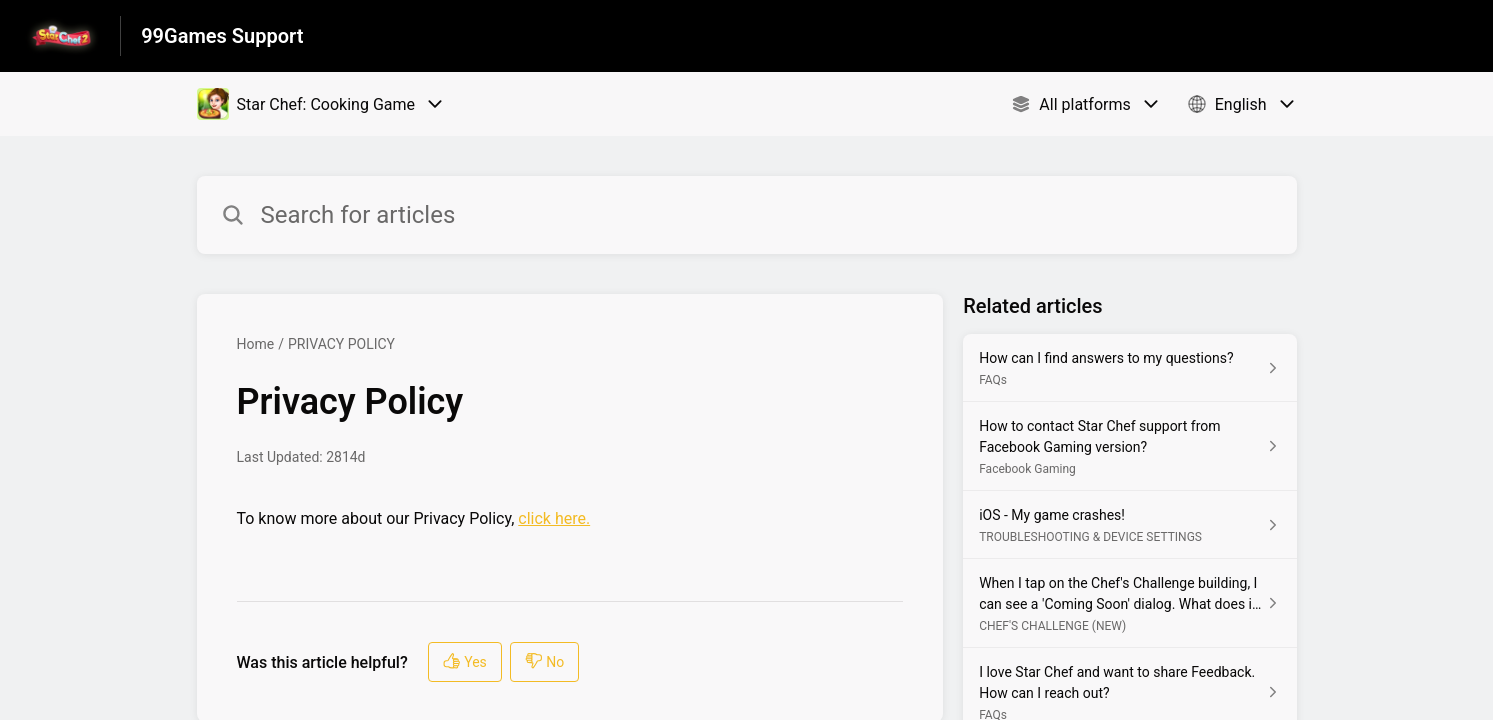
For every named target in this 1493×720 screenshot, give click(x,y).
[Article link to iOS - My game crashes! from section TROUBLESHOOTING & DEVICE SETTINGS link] (1129, 525)
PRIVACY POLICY (341, 344)
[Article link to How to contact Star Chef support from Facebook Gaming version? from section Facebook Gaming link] (1129, 446)
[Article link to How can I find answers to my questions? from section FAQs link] (1129, 368)
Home (256, 344)
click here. (554, 518)
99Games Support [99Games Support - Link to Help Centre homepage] (222, 36)
